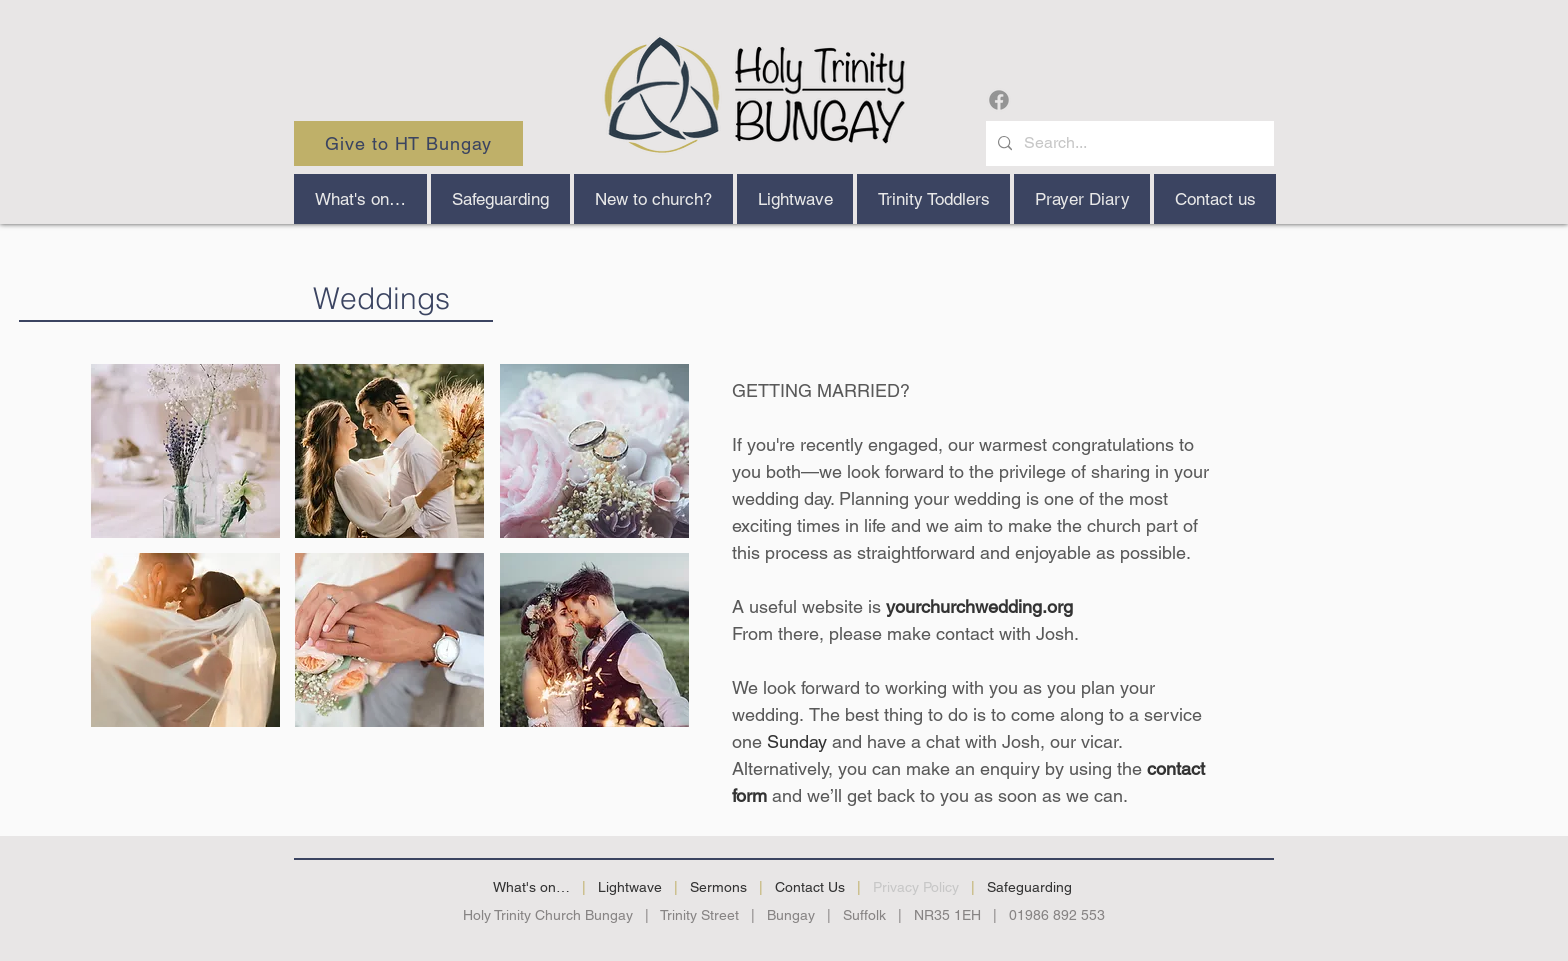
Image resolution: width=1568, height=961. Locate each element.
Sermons (718, 887)
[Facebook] (999, 100)
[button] (653, 199)
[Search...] (1128, 143)
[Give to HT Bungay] (408, 143)
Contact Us (810, 887)
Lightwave (630, 887)
